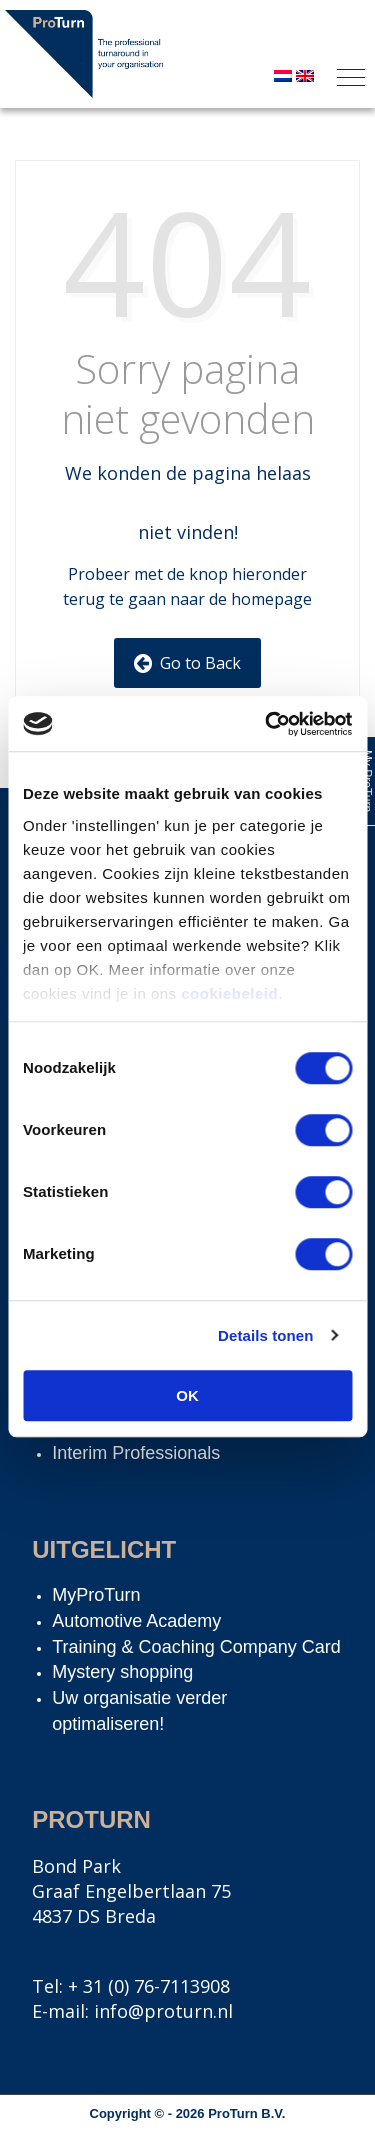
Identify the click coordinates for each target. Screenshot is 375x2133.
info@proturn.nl (163, 2011)
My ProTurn (367, 781)
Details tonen (265, 1335)
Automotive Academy (136, 1621)
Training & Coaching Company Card (196, 1647)
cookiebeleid (229, 993)
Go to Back (187, 663)
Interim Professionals (136, 1453)
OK (187, 1395)
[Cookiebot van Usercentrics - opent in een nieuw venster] (267, 724)
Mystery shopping (122, 1672)
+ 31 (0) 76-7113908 (149, 1986)
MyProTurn (96, 1595)
